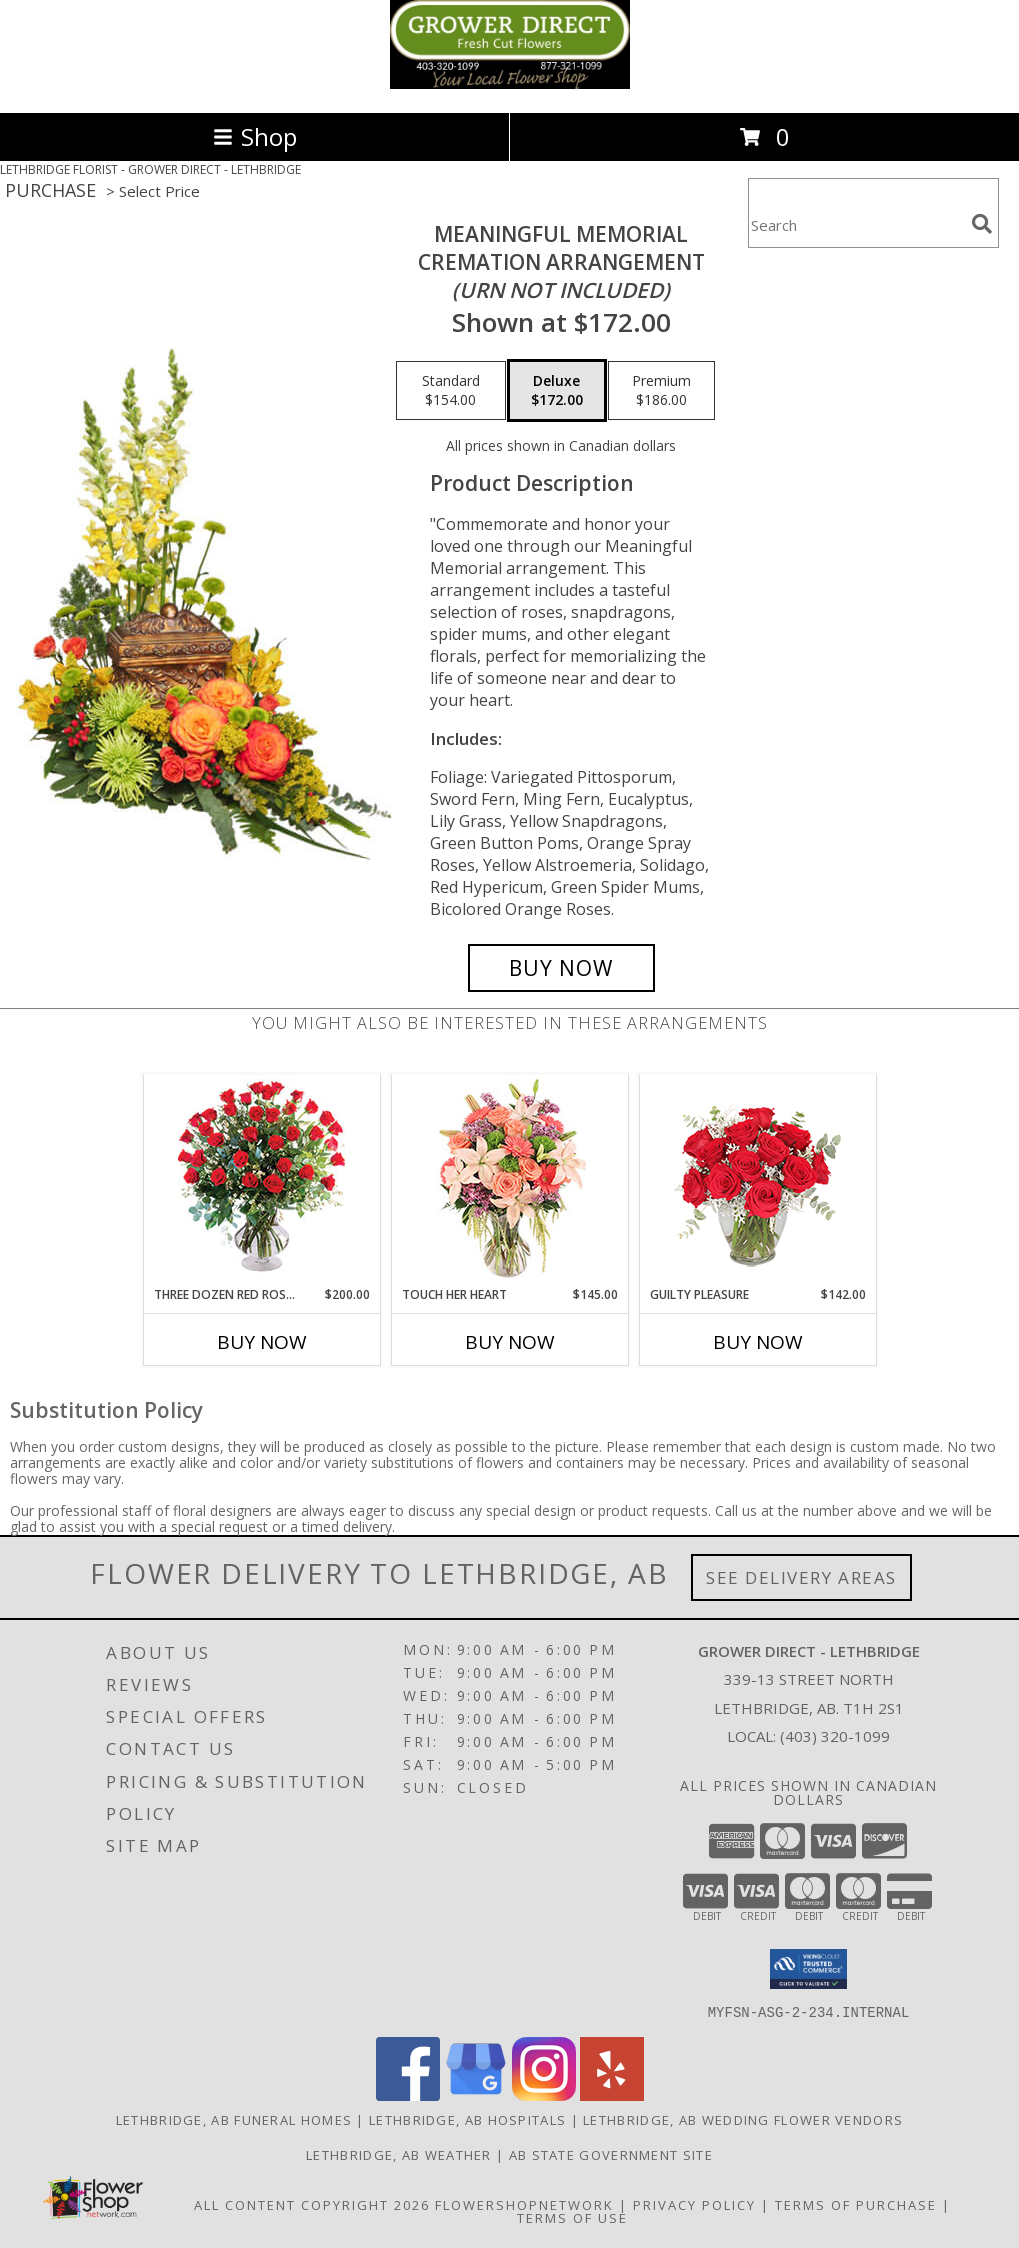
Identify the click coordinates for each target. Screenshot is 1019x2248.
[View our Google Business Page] (476, 2094)
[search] (982, 224)
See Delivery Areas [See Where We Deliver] (801, 1577)
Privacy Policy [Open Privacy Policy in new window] (694, 2204)
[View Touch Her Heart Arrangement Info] (509, 1180)
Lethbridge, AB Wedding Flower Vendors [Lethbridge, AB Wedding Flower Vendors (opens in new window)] (743, 2119)
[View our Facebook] (408, 2094)
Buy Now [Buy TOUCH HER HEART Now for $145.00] (510, 1342)
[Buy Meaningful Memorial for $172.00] (561, 968)
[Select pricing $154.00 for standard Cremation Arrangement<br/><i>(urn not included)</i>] (451, 391)
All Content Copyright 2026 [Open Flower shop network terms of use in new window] (312, 2204)
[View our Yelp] (612, 2094)
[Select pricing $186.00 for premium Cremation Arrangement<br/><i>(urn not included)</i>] (661, 391)
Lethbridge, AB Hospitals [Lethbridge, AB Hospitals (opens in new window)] (467, 2119)
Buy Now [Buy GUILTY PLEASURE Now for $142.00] (758, 1342)
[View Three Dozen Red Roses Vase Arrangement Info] (261, 1180)
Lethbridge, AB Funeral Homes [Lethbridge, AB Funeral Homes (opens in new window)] (234, 2119)
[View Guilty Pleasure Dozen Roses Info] (757, 1180)
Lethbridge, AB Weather (399, 2154)
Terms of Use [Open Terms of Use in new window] (572, 2217)
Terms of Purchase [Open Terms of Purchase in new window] (856, 2204)
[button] (808, 1969)
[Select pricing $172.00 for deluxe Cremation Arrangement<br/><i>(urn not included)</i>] (557, 391)
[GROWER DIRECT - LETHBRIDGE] (510, 83)
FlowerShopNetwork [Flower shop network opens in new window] (524, 2204)
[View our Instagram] (544, 2094)
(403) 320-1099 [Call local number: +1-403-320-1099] (835, 1736)
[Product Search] (856, 225)
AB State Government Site (611, 2154)
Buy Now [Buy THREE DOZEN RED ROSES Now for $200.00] (262, 1342)
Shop (255, 136)
